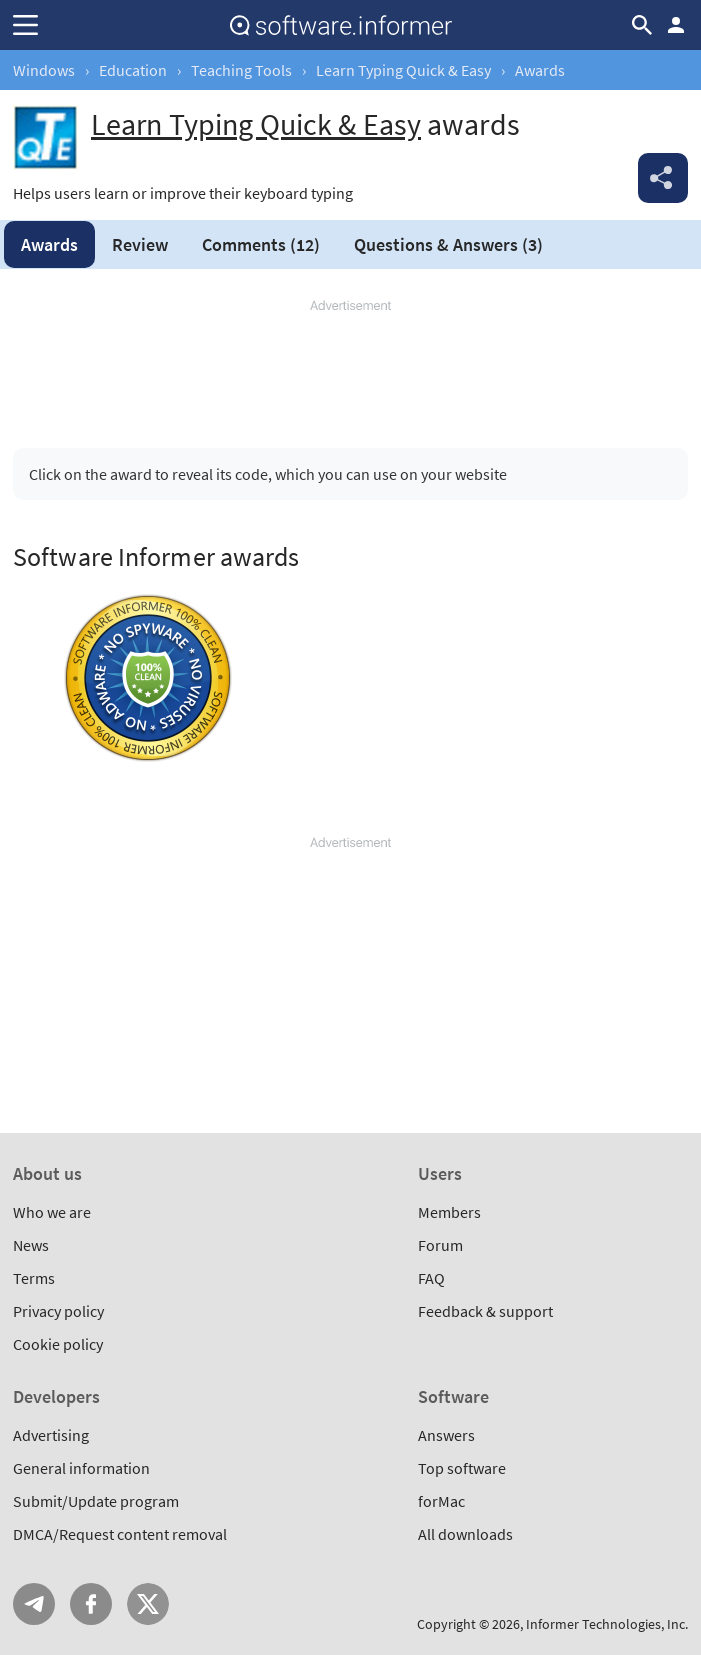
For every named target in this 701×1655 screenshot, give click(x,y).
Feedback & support (485, 1311)
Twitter (148, 1604)
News (31, 1245)
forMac (441, 1501)
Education (133, 70)
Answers (448, 244)
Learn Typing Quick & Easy (403, 70)
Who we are (52, 1212)
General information (81, 1468)
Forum (440, 1245)
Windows (44, 70)
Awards (49, 244)
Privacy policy (58, 1311)
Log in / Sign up (676, 25)
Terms (34, 1278)
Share (663, 178)
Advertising (51, 1435)
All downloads (465, 1534)
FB (91, 1604)
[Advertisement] (350, 366)
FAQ (431, 1278)
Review (140, 244)
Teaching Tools (241, 70)
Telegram (34, 1604)
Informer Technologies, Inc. (607, 1624)
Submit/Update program (96, 1501)
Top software (462, 1468)
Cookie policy (58, 1344)
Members (449, 1212)
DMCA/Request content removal (120, 1534)
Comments (261, 244)
